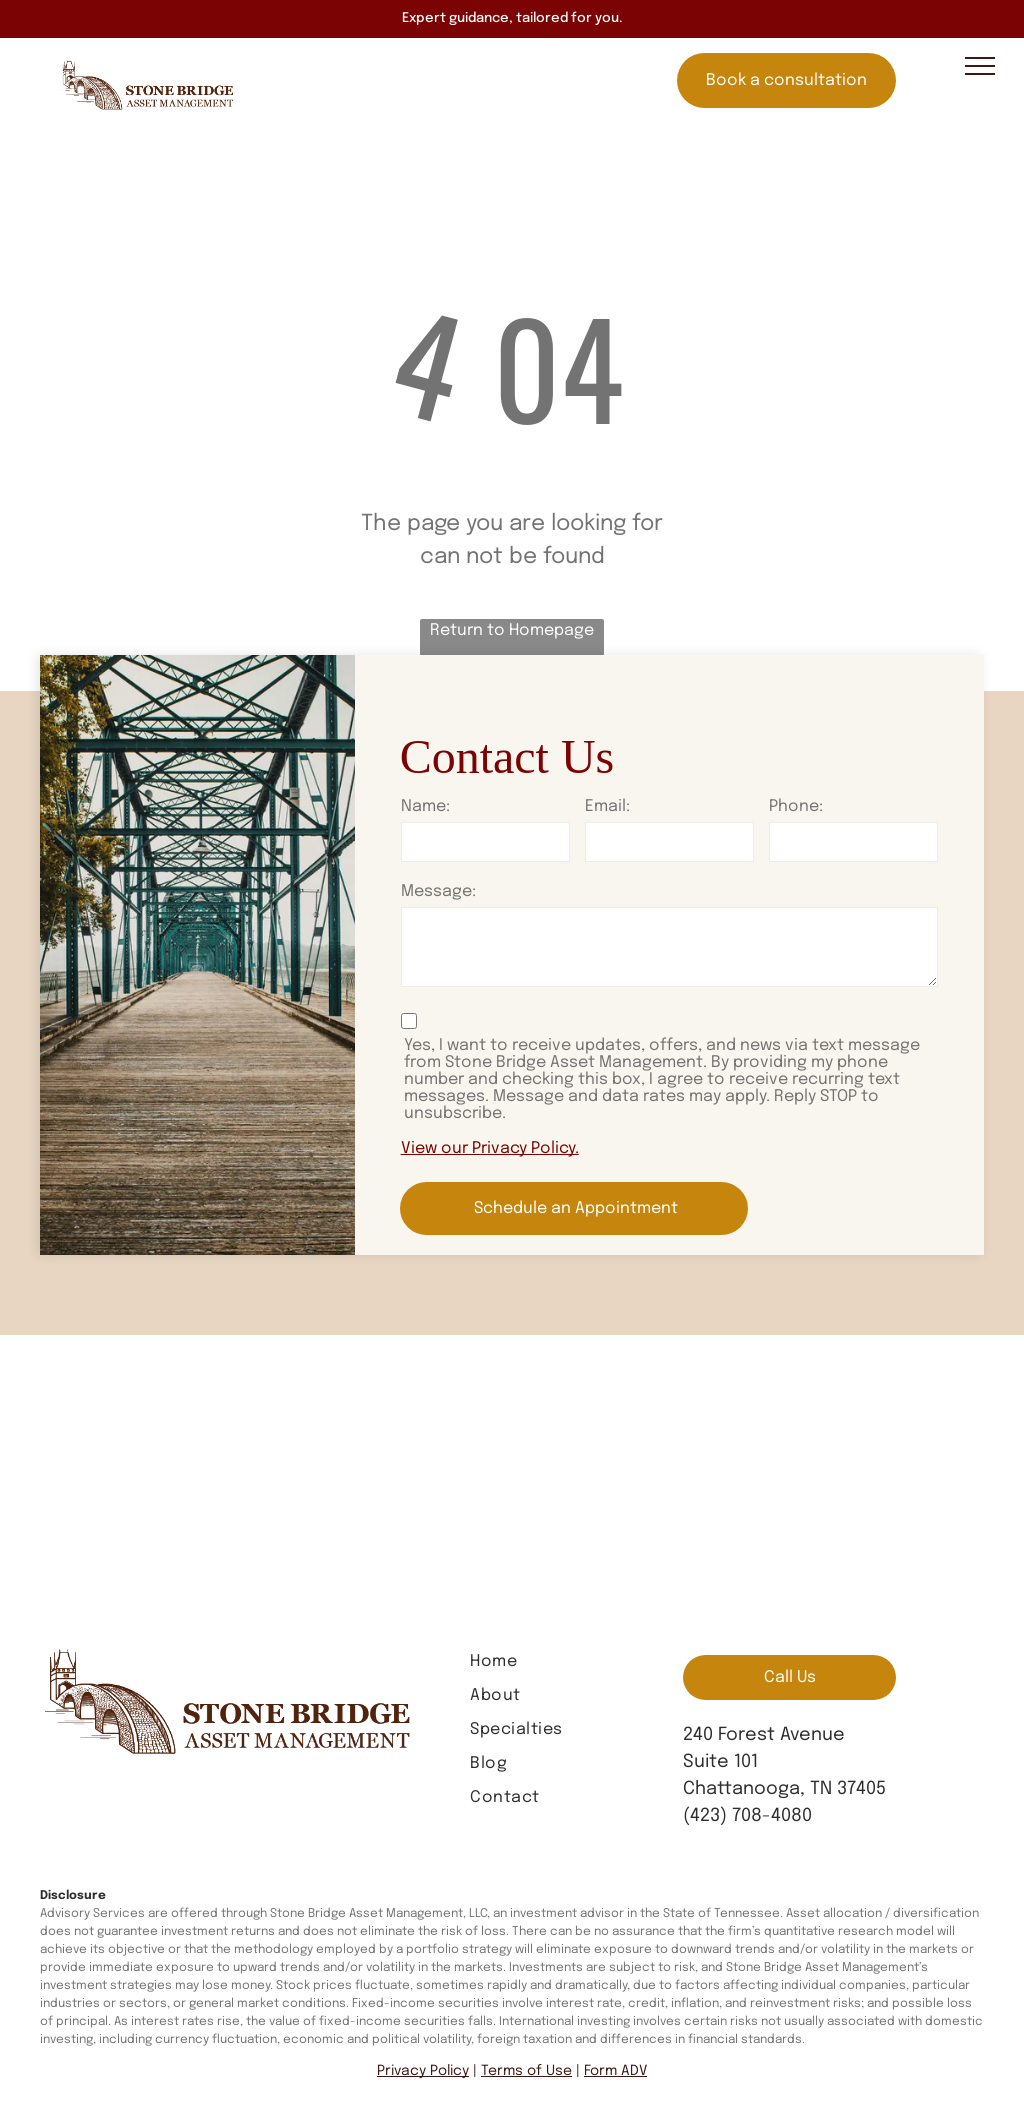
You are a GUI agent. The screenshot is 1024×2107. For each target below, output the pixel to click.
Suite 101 (720, 1762)
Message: (438, 891)
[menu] (980, 66)
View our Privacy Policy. (490, 1148)
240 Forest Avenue (764, 1735)
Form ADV (615, 2071)
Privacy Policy (423, 2071)
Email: (607, 806)
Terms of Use (526, 2071)
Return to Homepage (512, 630)
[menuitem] (551, 1662)
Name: (425, 806)
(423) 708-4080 (747, 1816)
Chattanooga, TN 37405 (784, 1789)
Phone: (796, 806)
